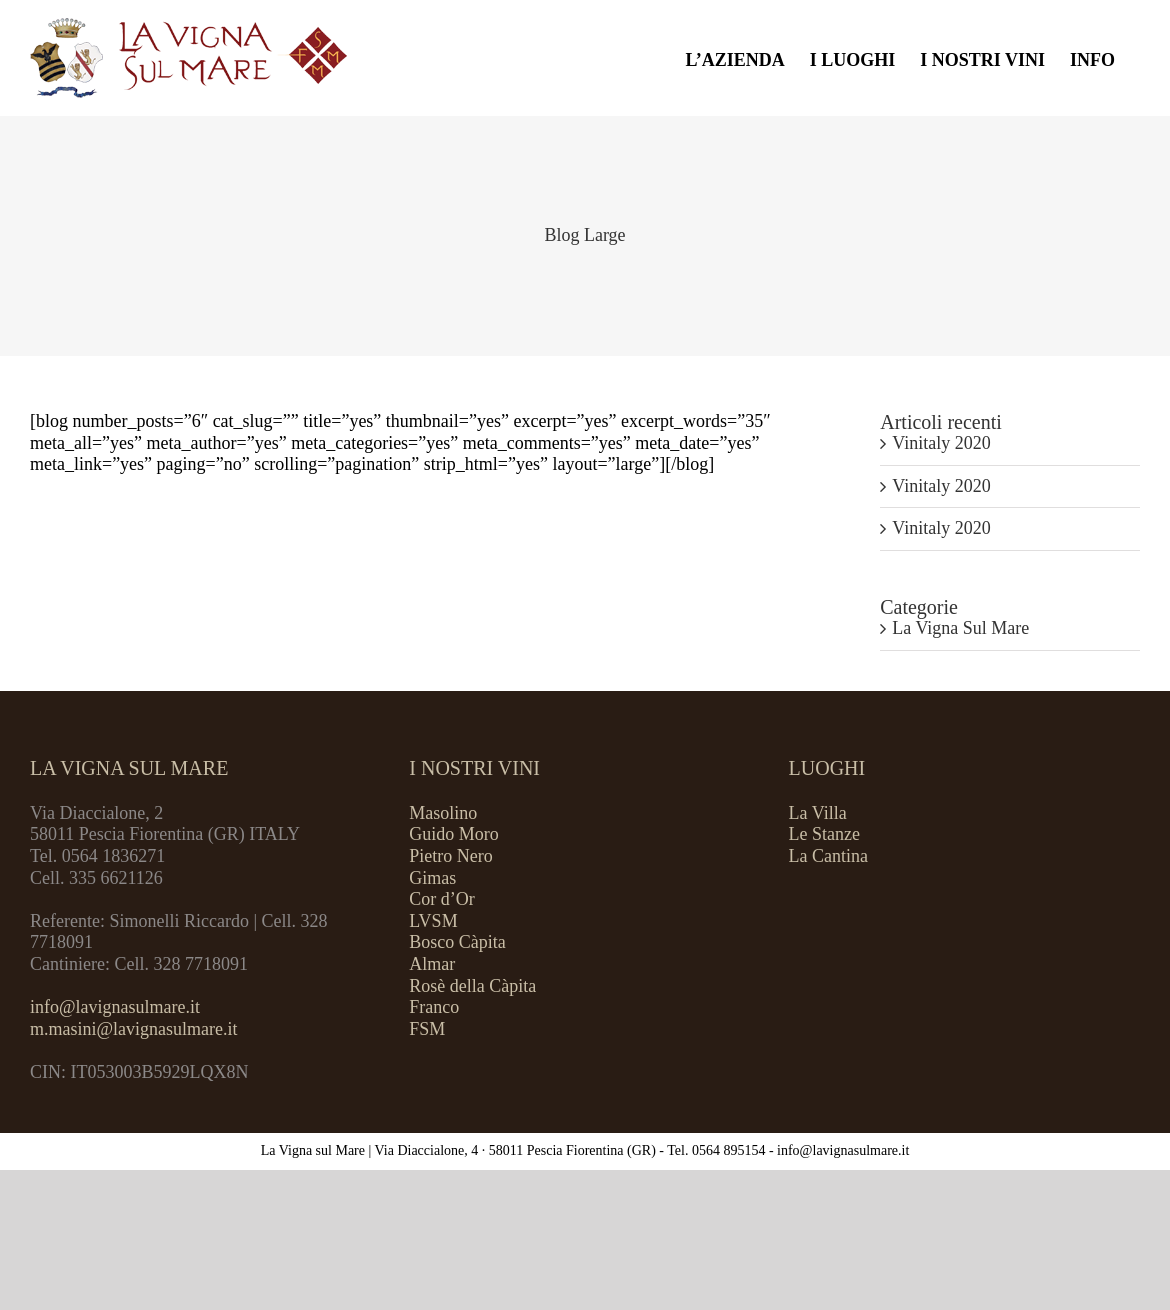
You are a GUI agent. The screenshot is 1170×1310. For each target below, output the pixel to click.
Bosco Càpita (457, 942)
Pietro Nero (450, 856)
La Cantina (828, 856)
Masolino (443, 813)
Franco (434, 1007)
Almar (432, 964)
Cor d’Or (442, 899)
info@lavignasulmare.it (115, 1007)
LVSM (433, 921)
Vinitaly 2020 (941, 443)
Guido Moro (454, 834)
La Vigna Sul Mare (960, 628)
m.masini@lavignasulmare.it (134, 1029)
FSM (427, 1029)
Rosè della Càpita (472, 986)
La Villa (818, 813)
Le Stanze (824, 834)
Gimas (432, 878)
